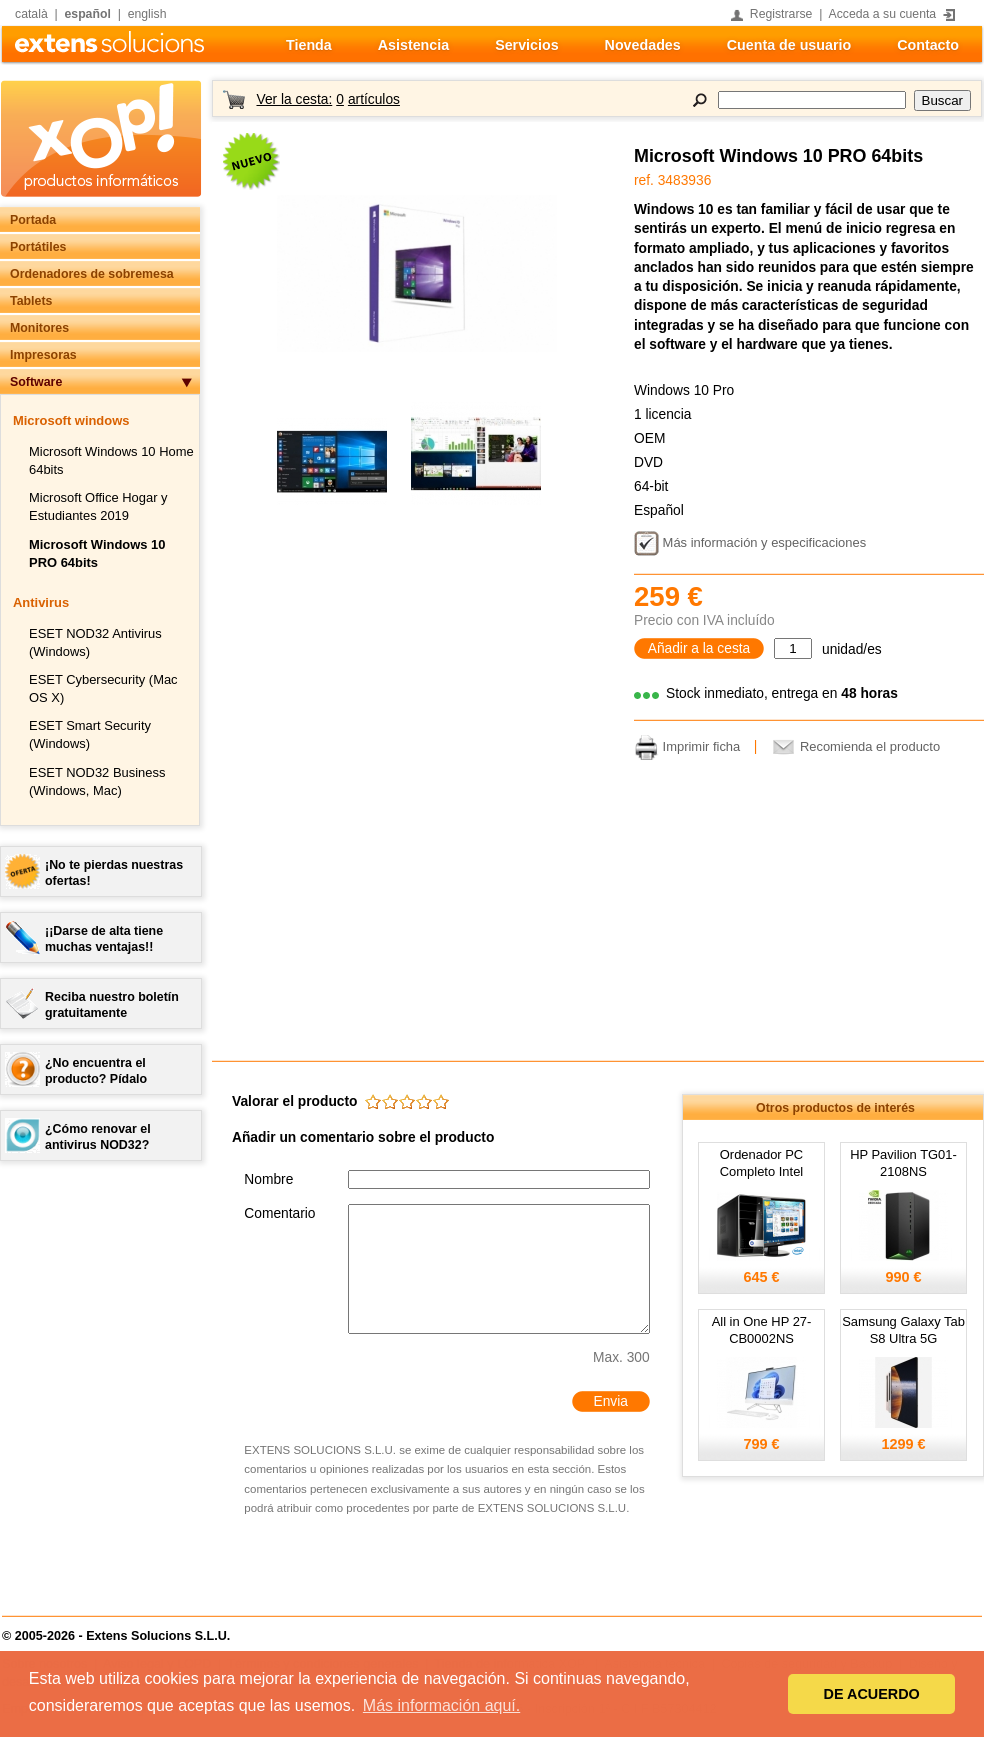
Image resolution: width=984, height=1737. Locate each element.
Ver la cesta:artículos (327, 99)
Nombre (268, 1179)
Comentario (279, 1213)
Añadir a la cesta (699, 648)
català (31, 14)
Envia (610, 1401)
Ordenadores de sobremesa (92, 274)
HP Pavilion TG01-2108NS (903, 1163)
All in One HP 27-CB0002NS (762, 1330)
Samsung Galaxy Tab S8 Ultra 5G (903, 1330)
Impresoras (43, 355)
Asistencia (413, 45)
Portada (33, 220)
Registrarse (781, 14)
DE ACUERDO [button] (872, 1694)
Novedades (643, 45)
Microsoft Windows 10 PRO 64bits (778, 156)
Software (36, 382)
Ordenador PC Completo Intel (761, 1163)
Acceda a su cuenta (883, 14)
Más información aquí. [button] (441, 1705)
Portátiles (38, 247)
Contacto (928, 45)
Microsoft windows (71, 420)
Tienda (309, 45)
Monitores (39, 328)
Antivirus (41, 602)
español (88, 14)
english (147, 14)
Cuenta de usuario (789, 45)
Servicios (526, 45)
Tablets (31, 301)
